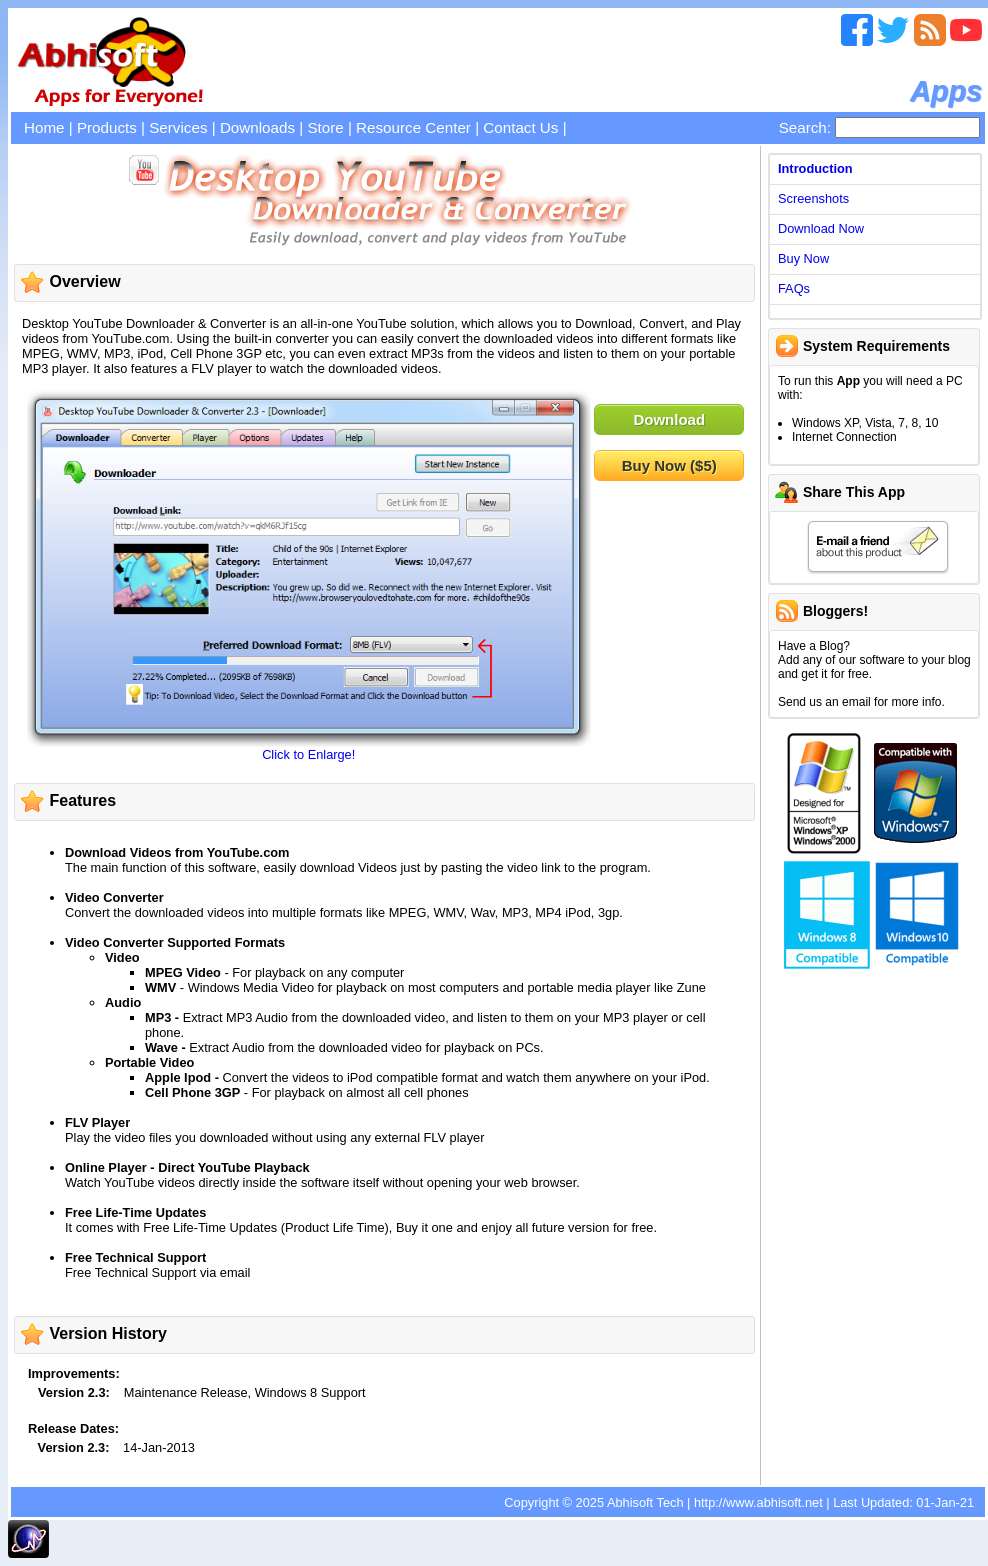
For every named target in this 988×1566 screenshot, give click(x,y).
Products (107, 127)
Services (178, 127)
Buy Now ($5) (669, 465)
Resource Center (413, 127)
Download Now (821, 228)
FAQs (794, 288)
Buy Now (803, 258)
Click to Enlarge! (308, 754)
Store (325, 127)
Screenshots (813, 198)
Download (669, 419)
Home (44, 127)
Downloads (257, 127)
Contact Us (520, 127)
